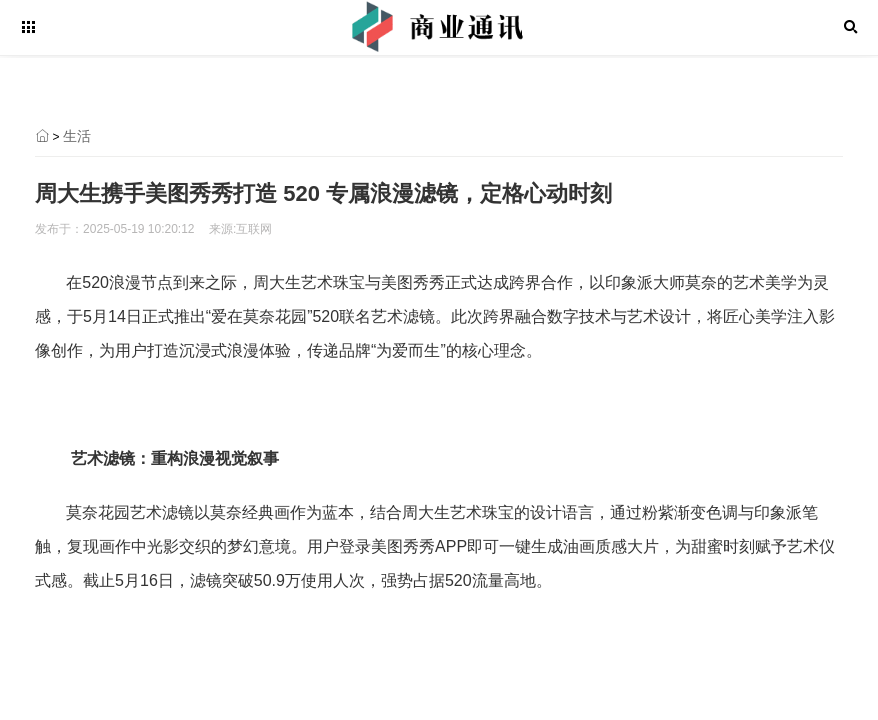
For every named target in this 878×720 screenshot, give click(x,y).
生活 (77, 136)
